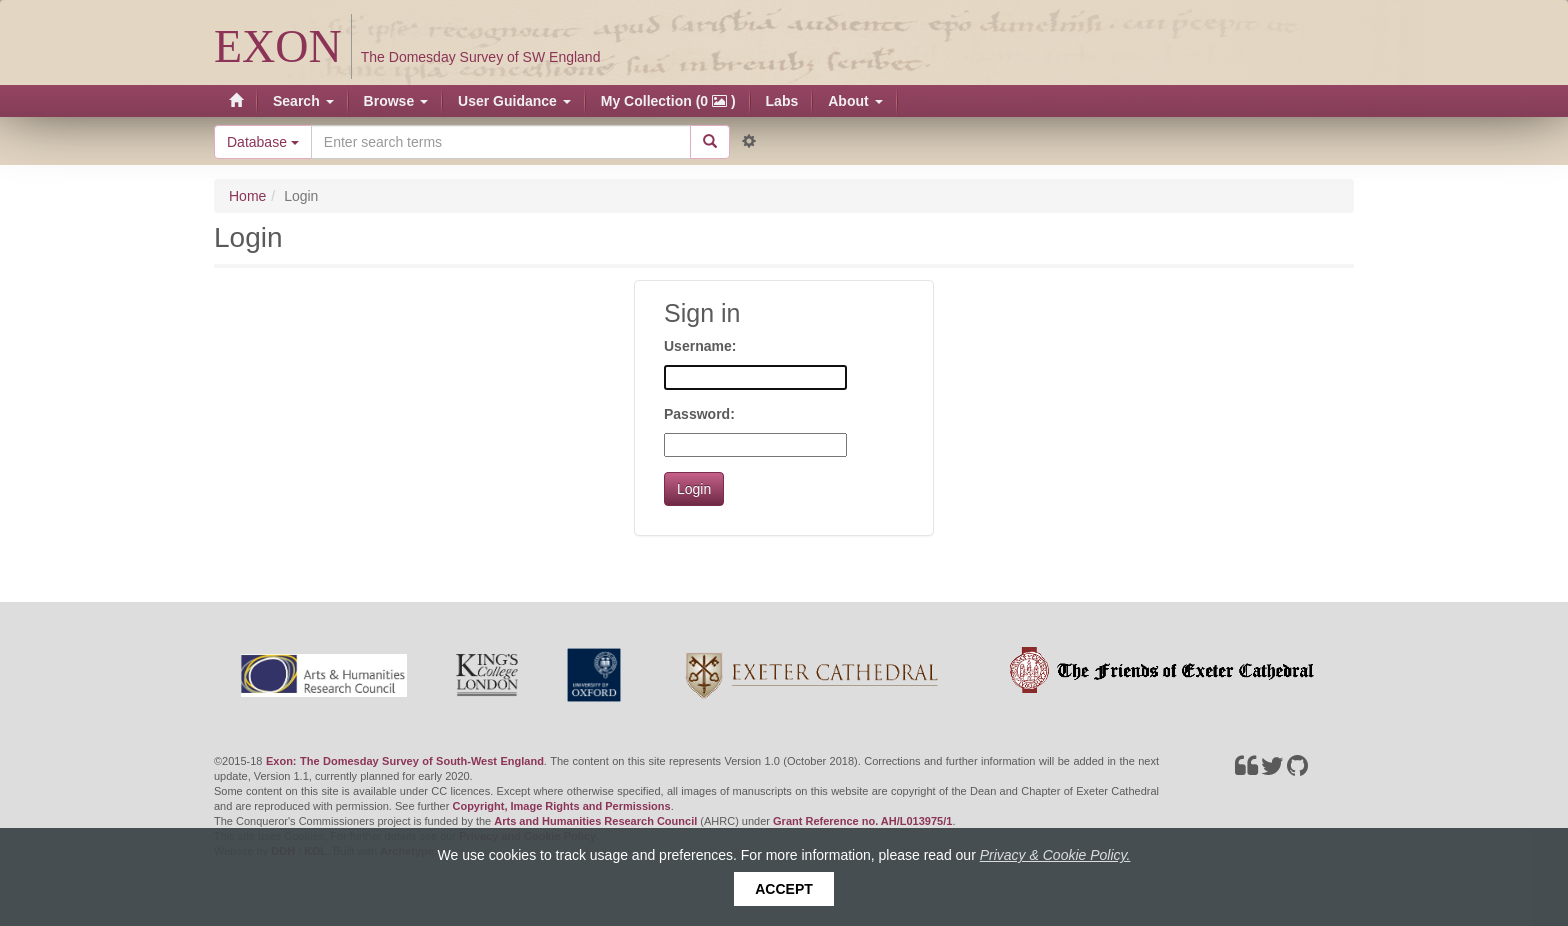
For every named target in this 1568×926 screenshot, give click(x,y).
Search (303, 101)
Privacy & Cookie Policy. (1055, 855)
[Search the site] (501, 142)
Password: (699, 414)
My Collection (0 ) (668, 101)
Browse (396, 101)
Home (247, 196)
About (855, 101)
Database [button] (263, 142)
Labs (782, 101)
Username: (700, 346)
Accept (784, 889)
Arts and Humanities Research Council (595, 821)
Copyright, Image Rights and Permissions (561, 806)
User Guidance (514, 101)
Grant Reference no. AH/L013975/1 (862, 821)
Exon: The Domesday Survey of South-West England (405, 761)
